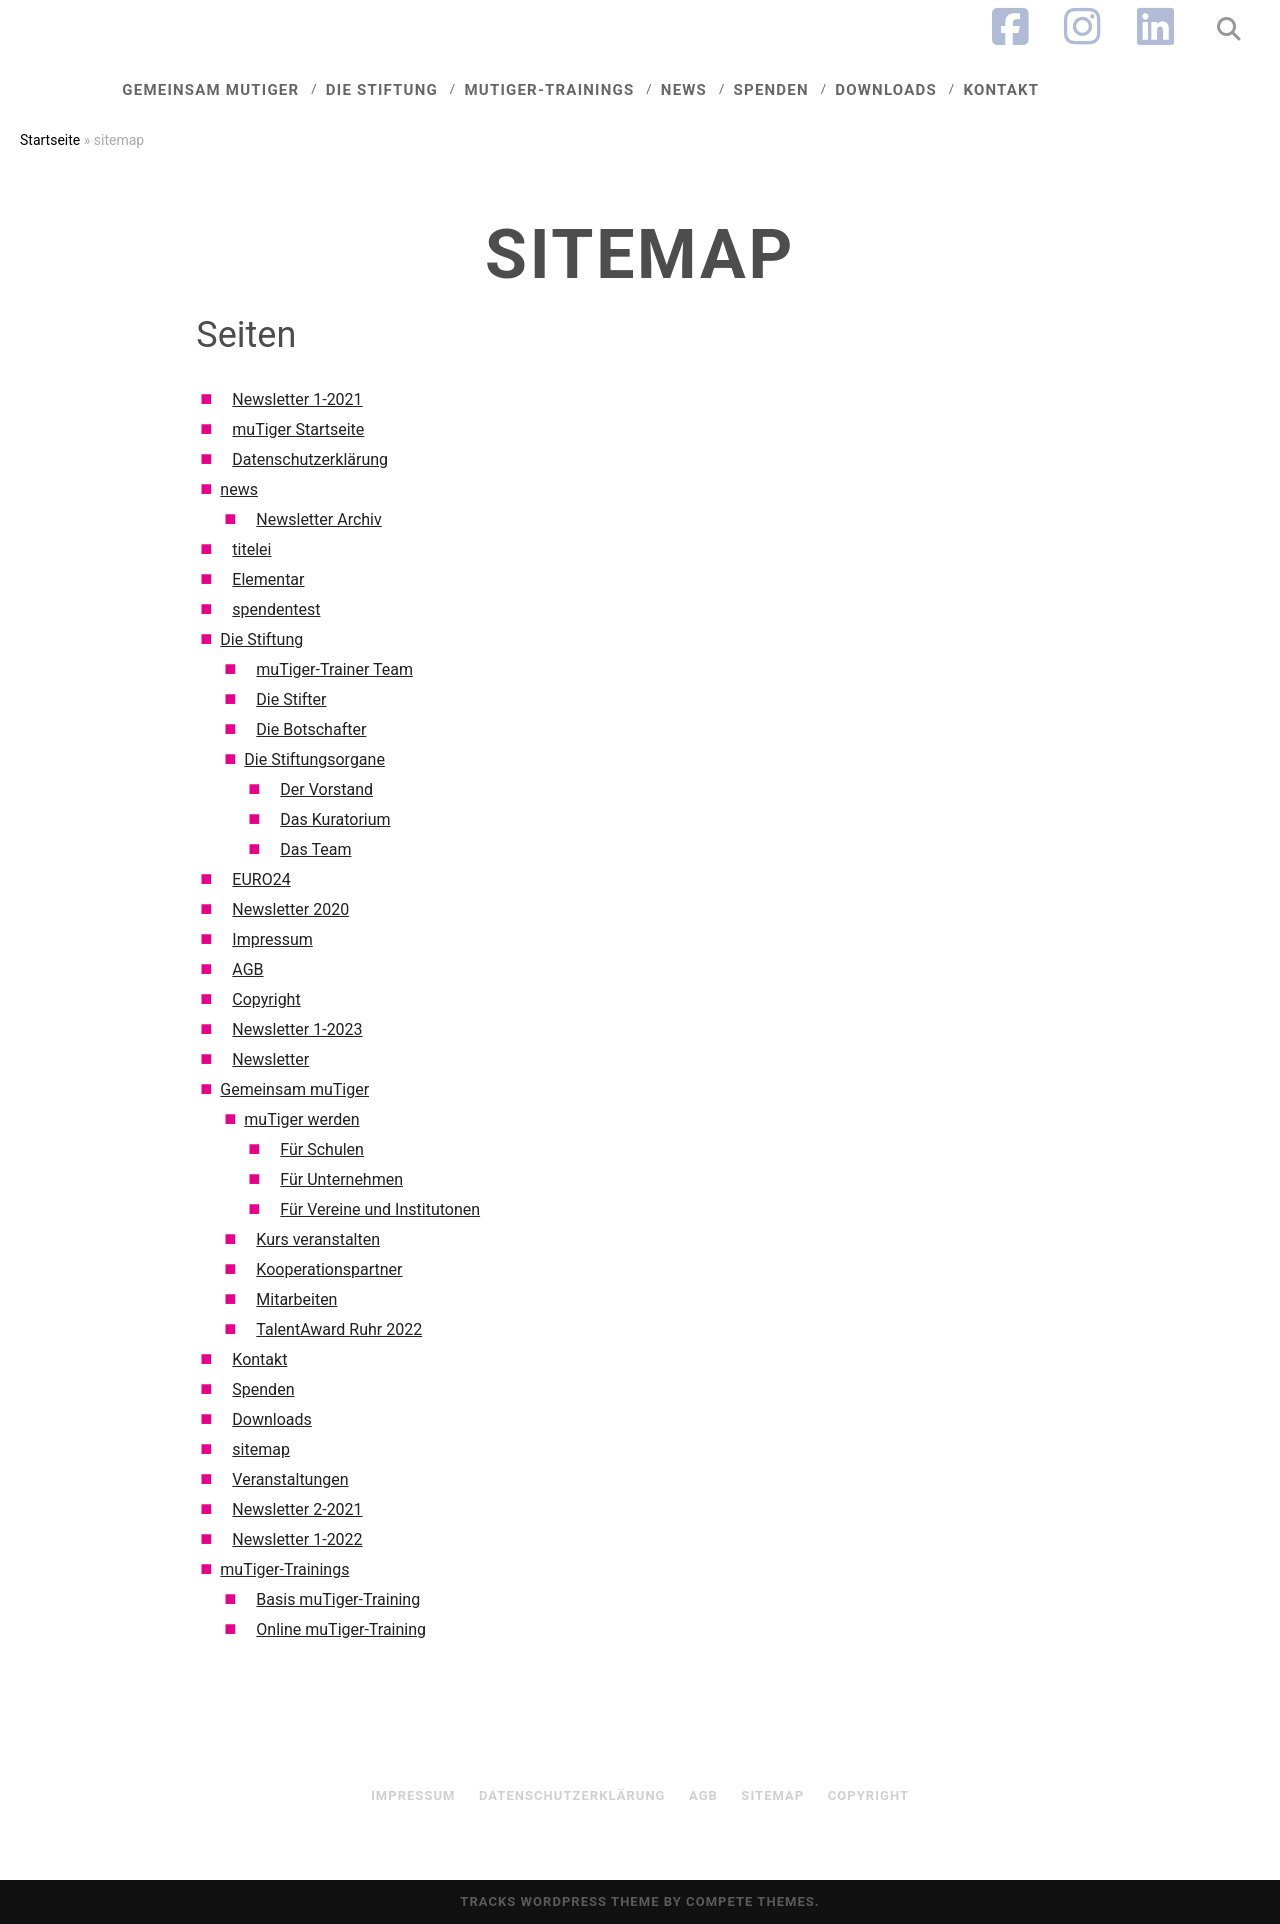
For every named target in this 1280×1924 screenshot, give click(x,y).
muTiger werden (301, 1119)
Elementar (268, 579)
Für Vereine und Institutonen (380, 1209)
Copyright (266, 999)
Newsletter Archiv (318, 519)
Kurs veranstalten (318, 1239)
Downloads (893, 88)
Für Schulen (322, 1149)
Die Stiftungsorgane (314, 759)
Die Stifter (291, 699)
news (239, 489)
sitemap (261, 1449)
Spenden (784, 88)
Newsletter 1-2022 (297, 1539)
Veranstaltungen (290, 1479)
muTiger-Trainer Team (334, 669)
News (701, 88)
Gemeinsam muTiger (250, 88)
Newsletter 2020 (290, 909)
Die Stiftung (413, 88)
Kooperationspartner (329, 1269)
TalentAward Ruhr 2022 (339, 1329)
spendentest (276, 609)
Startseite (50, 140)
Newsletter (270, 1059)
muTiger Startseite (298, 429)
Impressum (272, 939)
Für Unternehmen (341, 1179)
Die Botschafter (311, 729)
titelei (251, 549)
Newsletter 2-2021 (297, 1509)
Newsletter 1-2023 (297, 1029)
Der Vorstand (326, 789)
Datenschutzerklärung (310, 459)
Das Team (315, 849)
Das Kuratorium (335, 819)
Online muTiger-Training (341, 1629)
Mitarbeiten (296, 1299)
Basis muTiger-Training (338, 1599)
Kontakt (1004, 88)
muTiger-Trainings (573, 88)
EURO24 (261, 879)
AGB (247, 969)
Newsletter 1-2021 (297, 399)
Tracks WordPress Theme (559, 1901)
